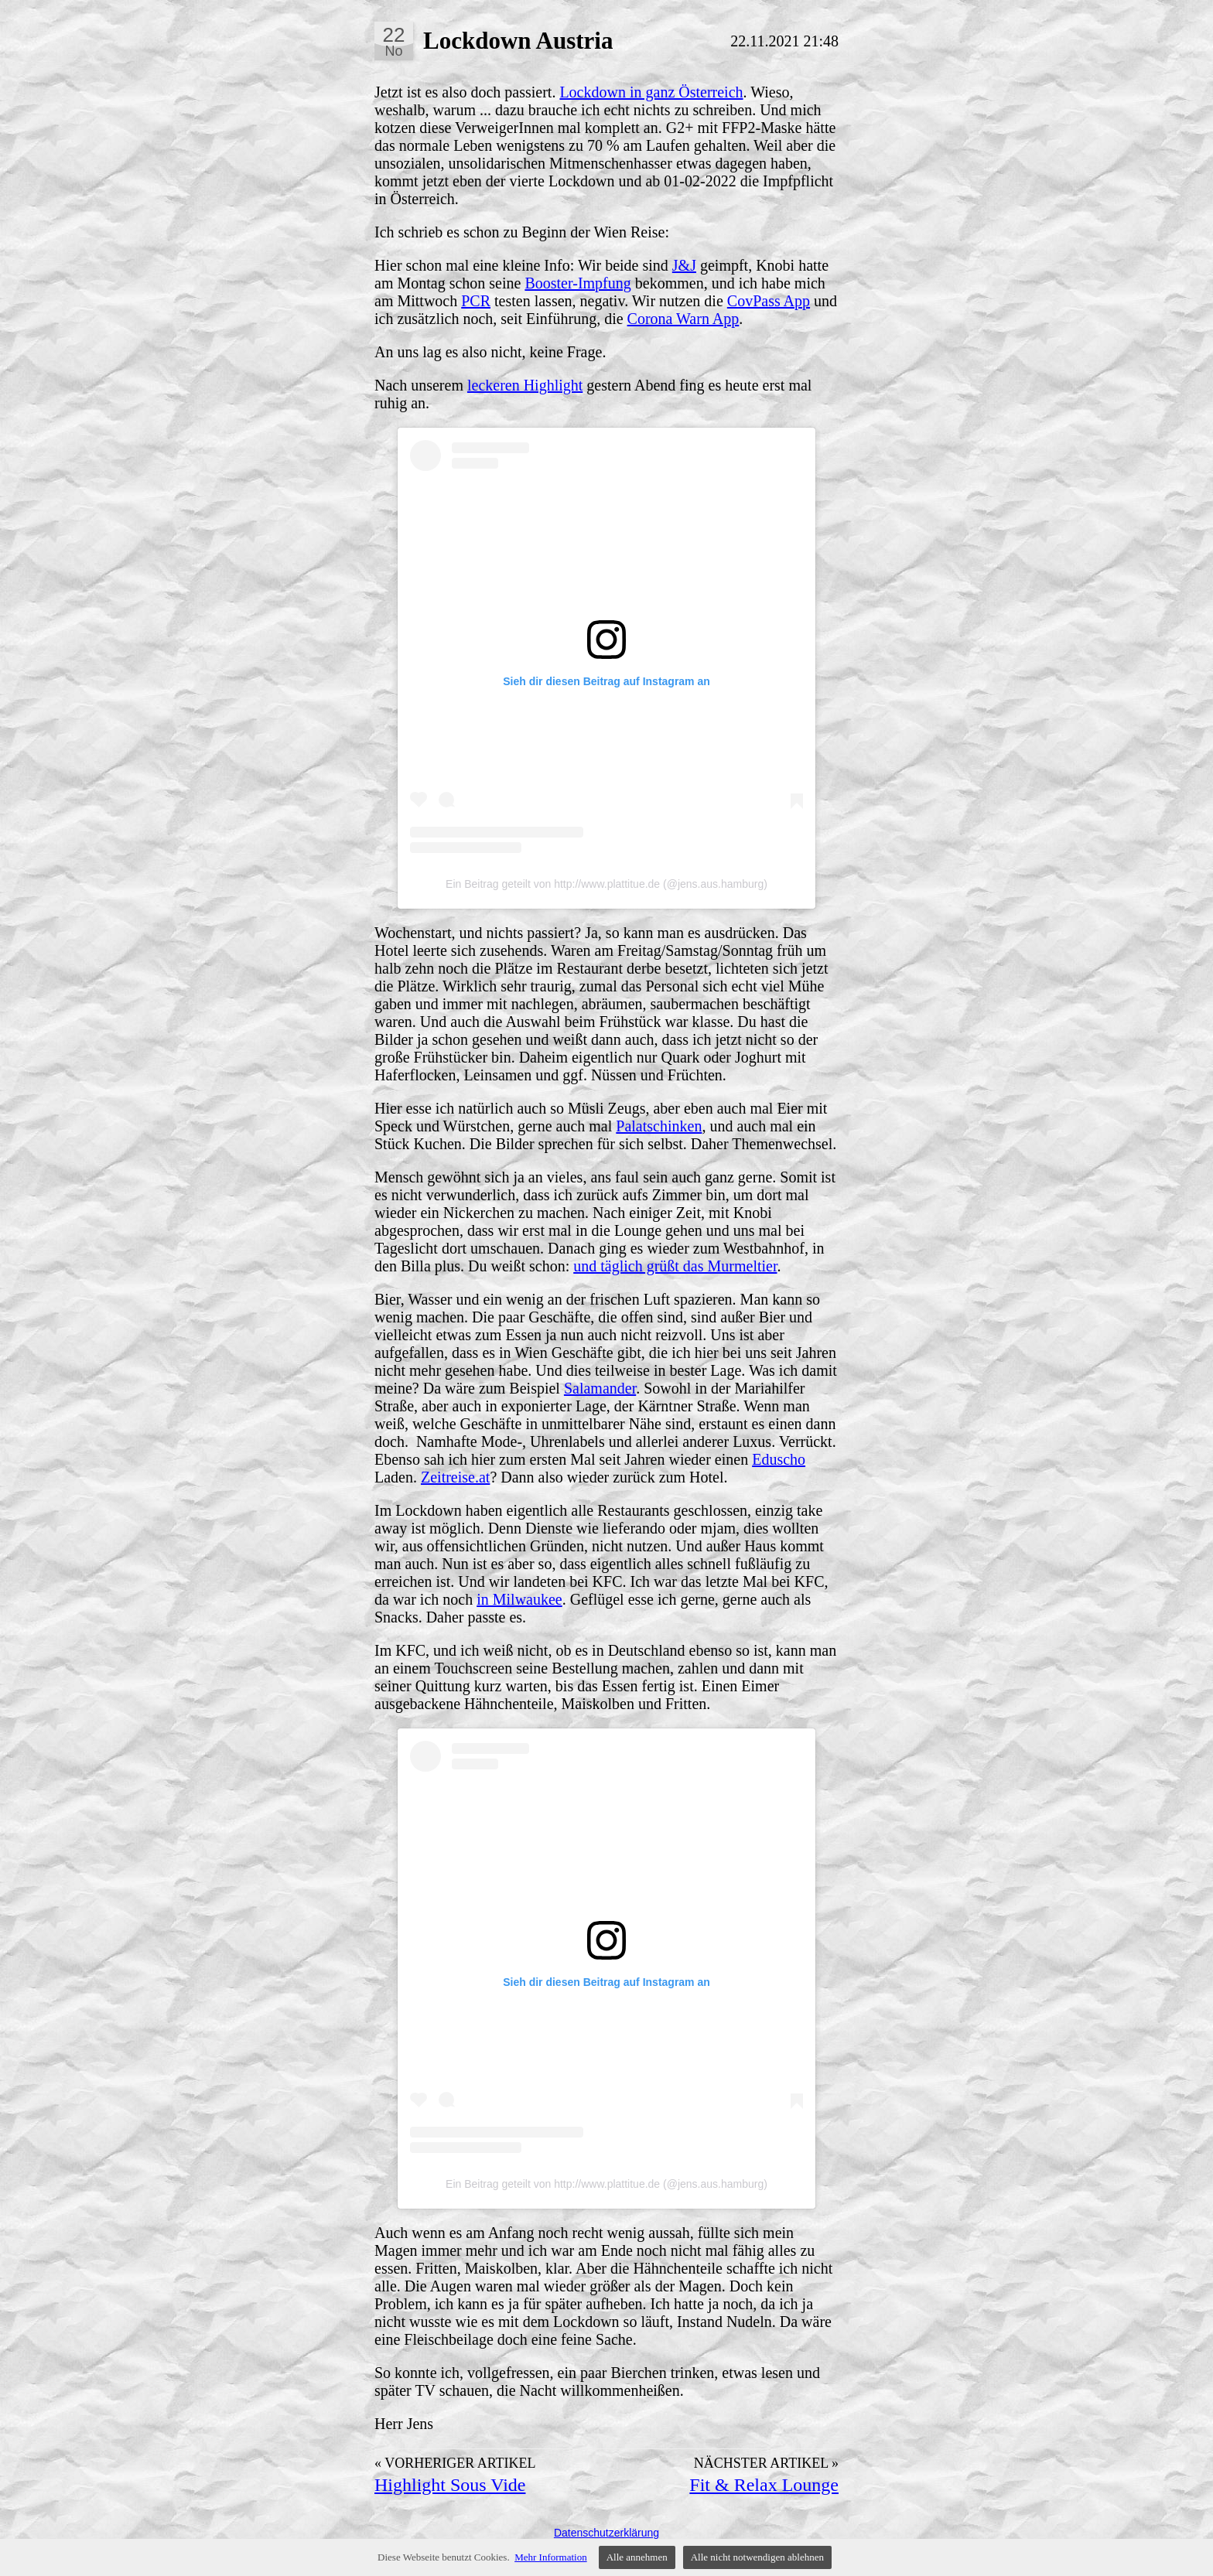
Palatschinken (659, 1125)
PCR (475, 300)
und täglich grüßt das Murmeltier (675, 1265)
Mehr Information (550, 2557)
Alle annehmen (637, 2557)
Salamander (600, 1388)
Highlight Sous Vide (449, 2485)
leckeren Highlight (525, 385)
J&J (684, 265)
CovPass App (768, 300)
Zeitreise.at (455, 1477)
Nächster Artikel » (766, 2463)
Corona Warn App (683, 318)
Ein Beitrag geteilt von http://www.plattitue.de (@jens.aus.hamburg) (606, 884)
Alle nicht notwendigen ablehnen (757, 2557)
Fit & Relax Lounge (764, 2485)
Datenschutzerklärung (606, 2533)
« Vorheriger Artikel (455, 2463)
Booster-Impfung (577, 283)
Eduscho (778, 1459)
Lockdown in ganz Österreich (651, 92)
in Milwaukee (519, 1599)
